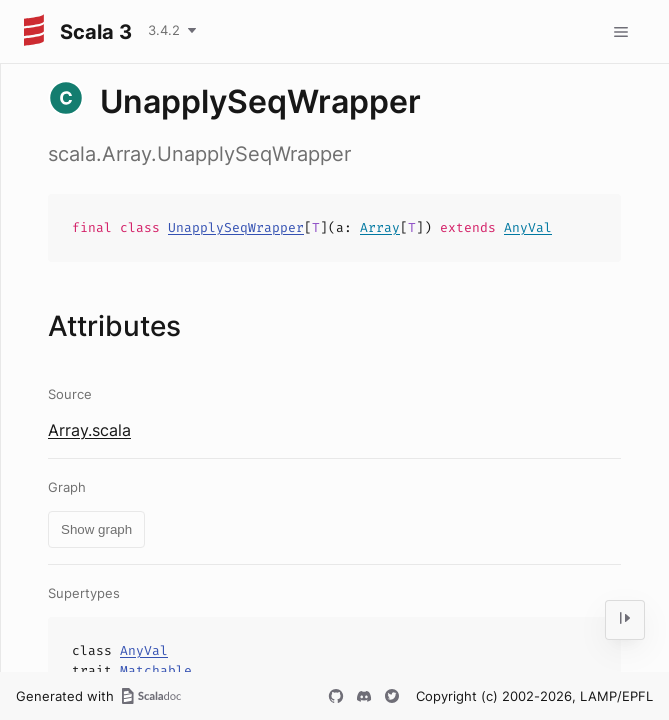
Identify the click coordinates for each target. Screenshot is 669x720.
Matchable (156, 670)
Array (380, 227)
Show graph (96, 529)
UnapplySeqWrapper (236, 227)
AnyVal (528, 227)
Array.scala (89, 430)
